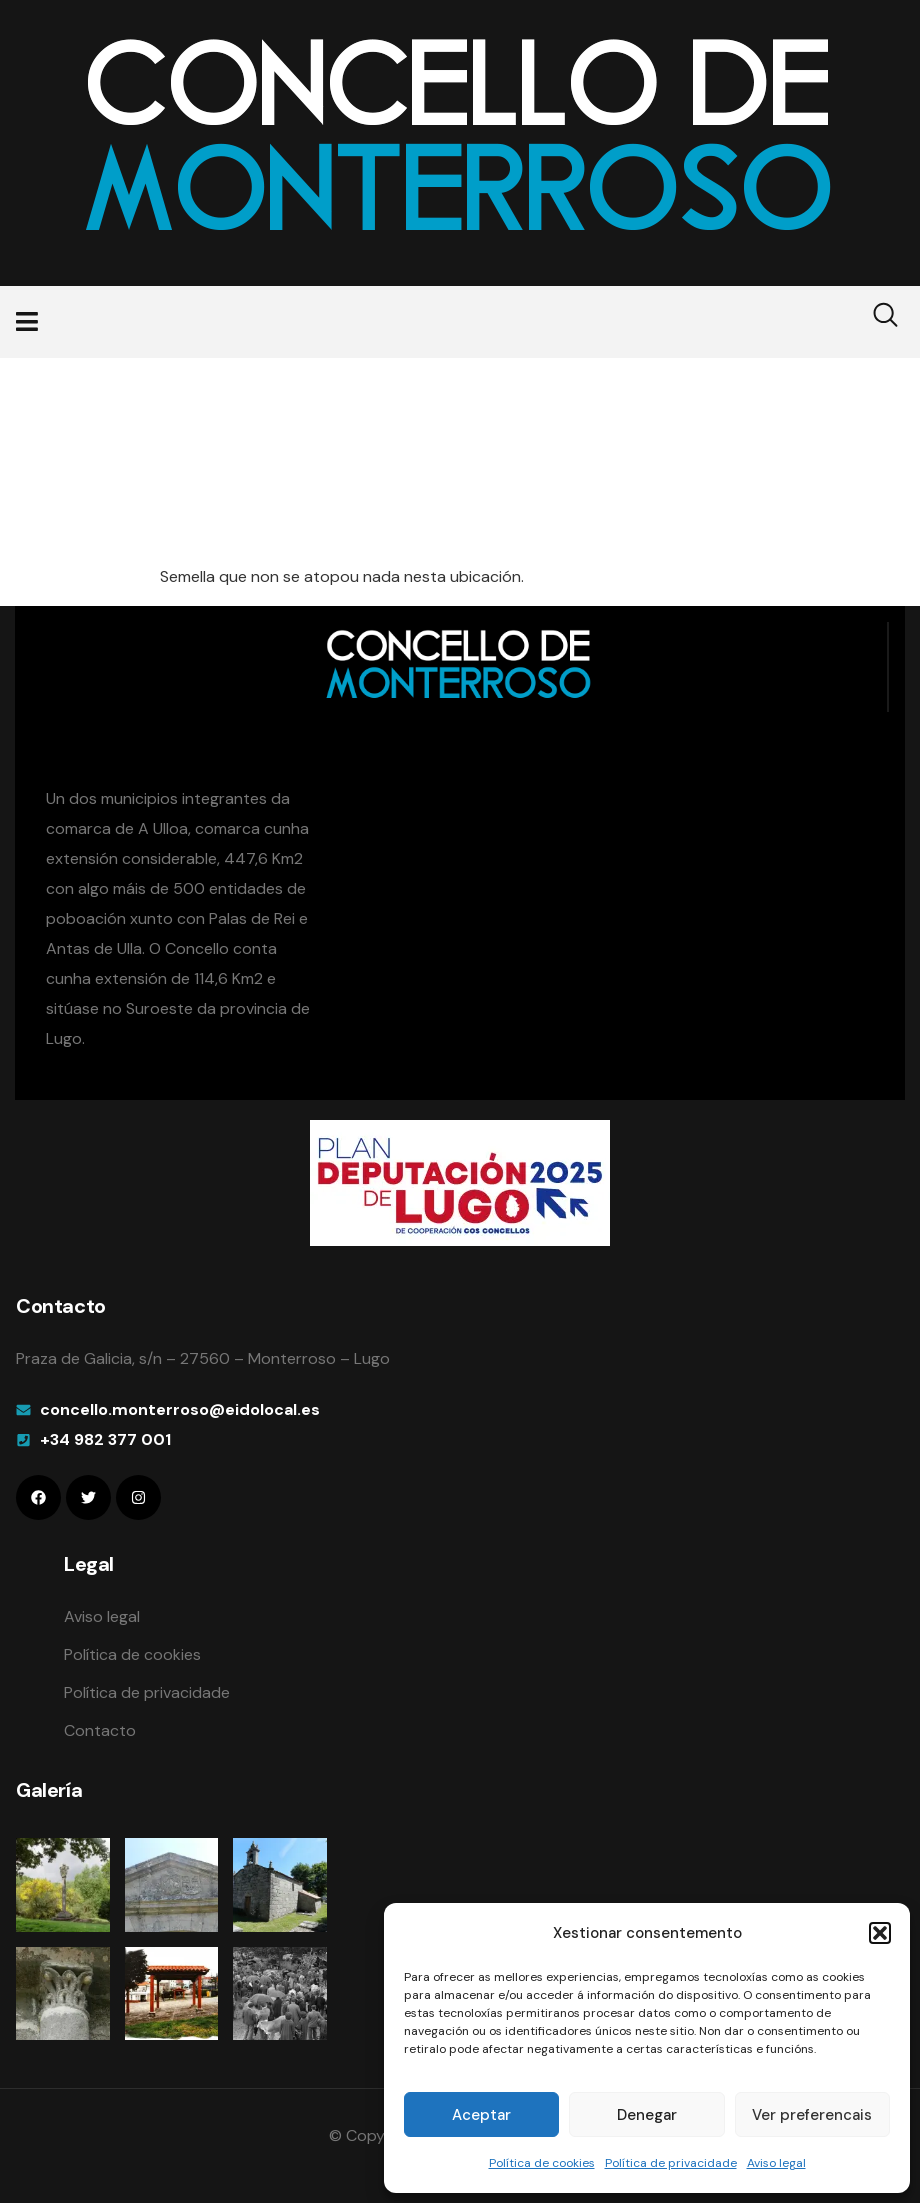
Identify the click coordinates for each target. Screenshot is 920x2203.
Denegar (647, 2115)
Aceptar (481, 2115)
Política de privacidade (671, 2163)
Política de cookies (542, 2163)
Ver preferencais (812, 2115)
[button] (880, 1933)
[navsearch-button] (873, 322)
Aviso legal (776, 2163)
